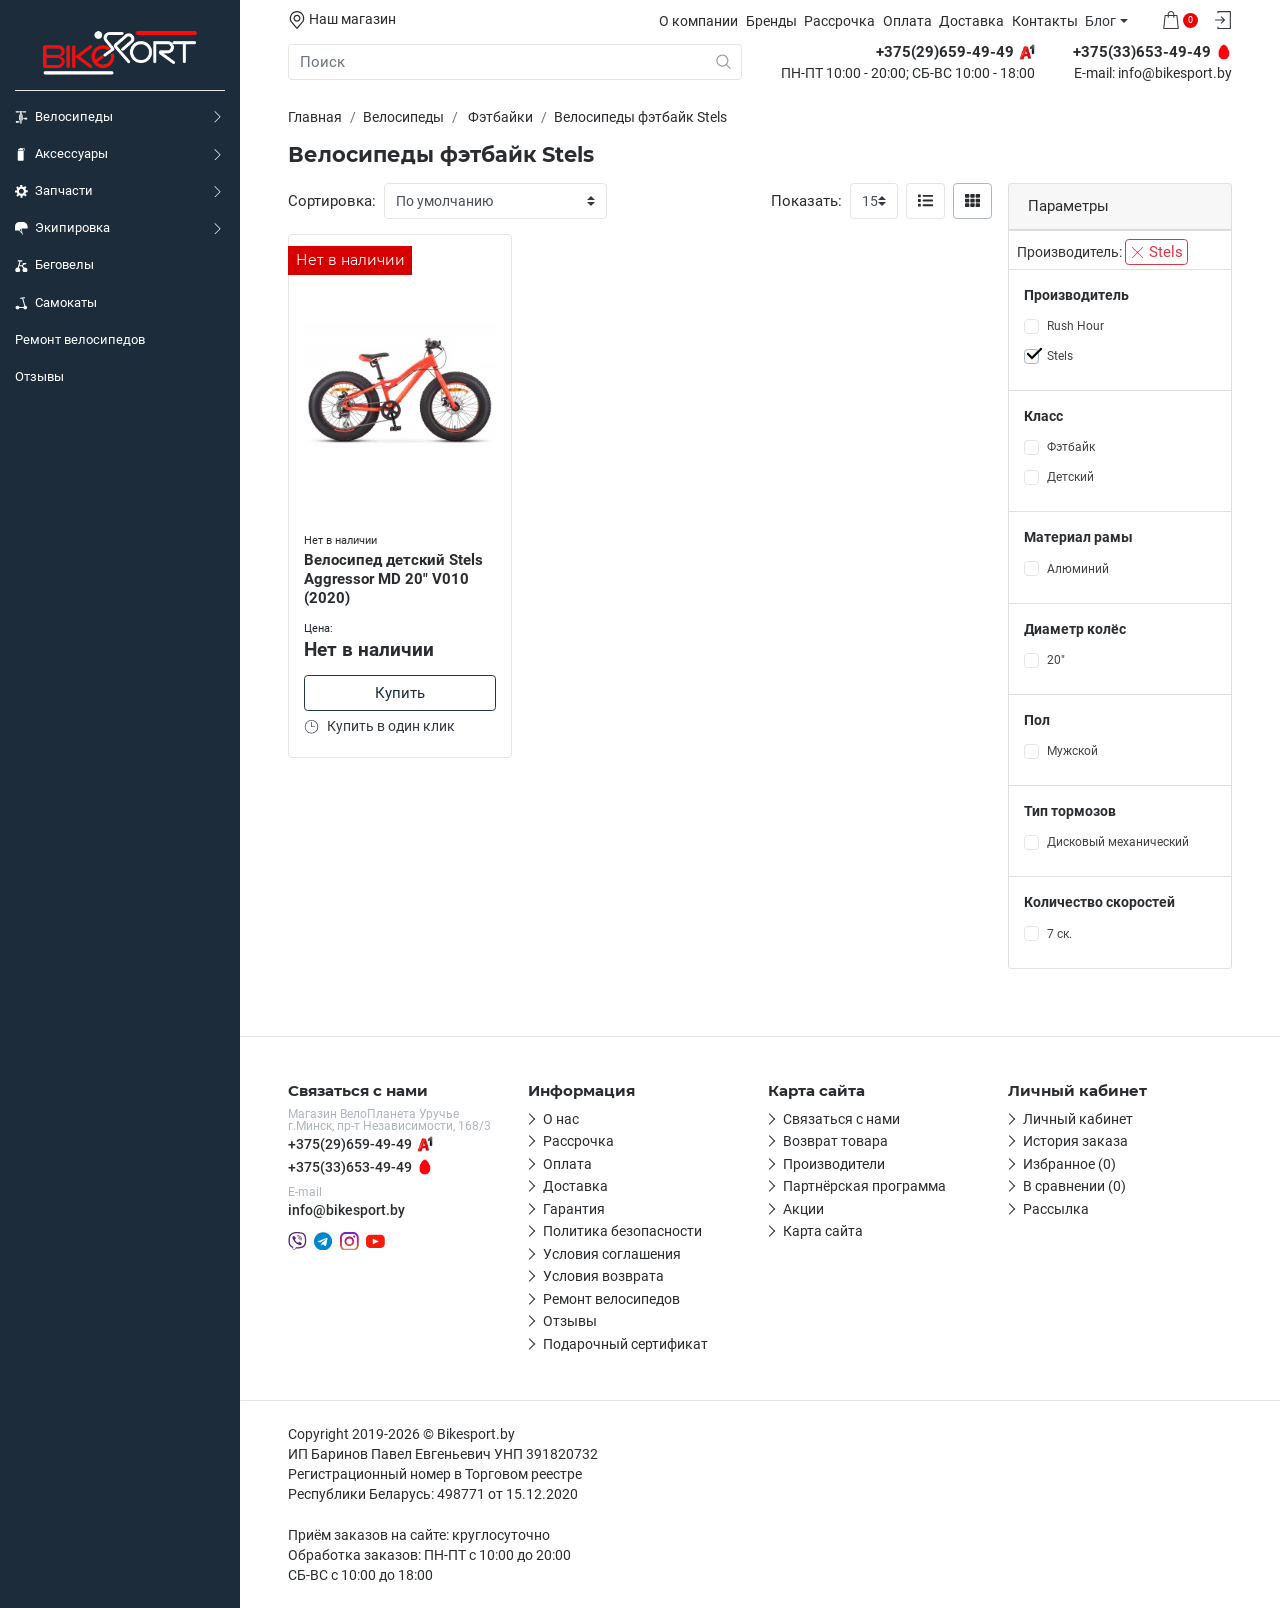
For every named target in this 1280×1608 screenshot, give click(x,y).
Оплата (907, 21)
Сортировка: (332, 201)
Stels (1156, 252)
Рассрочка (839, 21)
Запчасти (54, 191)
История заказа (1075, 1141)
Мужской (1072, 751)
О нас (561, 1119)
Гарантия (574, 1209)
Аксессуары (61, 154)
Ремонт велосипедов (80, 339)
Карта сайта (823, 1231)
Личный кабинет (1078, 1119)
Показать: (806, 201)
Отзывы (39, 376)
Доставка (971, 21)
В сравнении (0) (1074, 1186)
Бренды (771, 21)
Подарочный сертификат (625, 1344)
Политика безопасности (622, 1231)
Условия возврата (603, 1276)
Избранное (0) (1069, 1164)
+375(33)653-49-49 (350, 1167)
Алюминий (1078, 569)
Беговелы (54, 265)
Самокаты (56, 303)
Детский (1070, 477)
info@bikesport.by (1175, 74)
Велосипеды (64, 117)
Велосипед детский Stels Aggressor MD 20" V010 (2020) (393, 579)
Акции (803, 1209)
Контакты (1045, 21)
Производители (834, 1164)
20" (1056, 660)
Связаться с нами (841, 1119)
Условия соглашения (612, 1254)
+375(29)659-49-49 (350, 1144)
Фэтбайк (1071, 447)
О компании (698, 21)
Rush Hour (1075, 326)
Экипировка (62, 228)
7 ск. (1059, 934)
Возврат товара (835, 1141)
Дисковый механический (1118, 842)
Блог (1100, 21)
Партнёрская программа (864, 1186)
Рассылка (1056, 1209)
